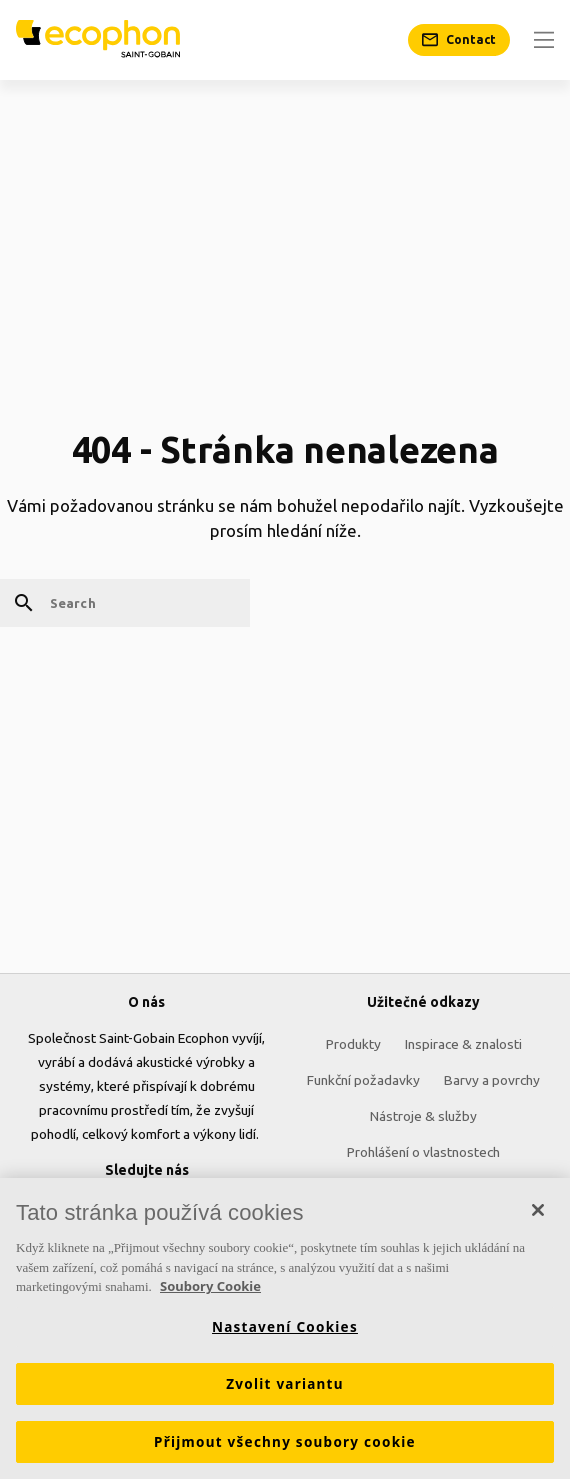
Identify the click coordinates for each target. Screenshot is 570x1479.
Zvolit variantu (285, 1384)
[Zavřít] (538, 1211)
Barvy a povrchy (492, 1080)
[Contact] (459, 40)
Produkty (353, 1044)
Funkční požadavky (363, 1080)
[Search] (125, 603)
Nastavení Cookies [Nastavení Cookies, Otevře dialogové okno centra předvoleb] (285, 1327)
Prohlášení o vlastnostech (423, 1152)
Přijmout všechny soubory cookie (285, 1442)
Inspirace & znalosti (463, 1044)
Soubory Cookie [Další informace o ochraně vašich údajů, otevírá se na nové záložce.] (210, 1287)
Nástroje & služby (423, 1116)
